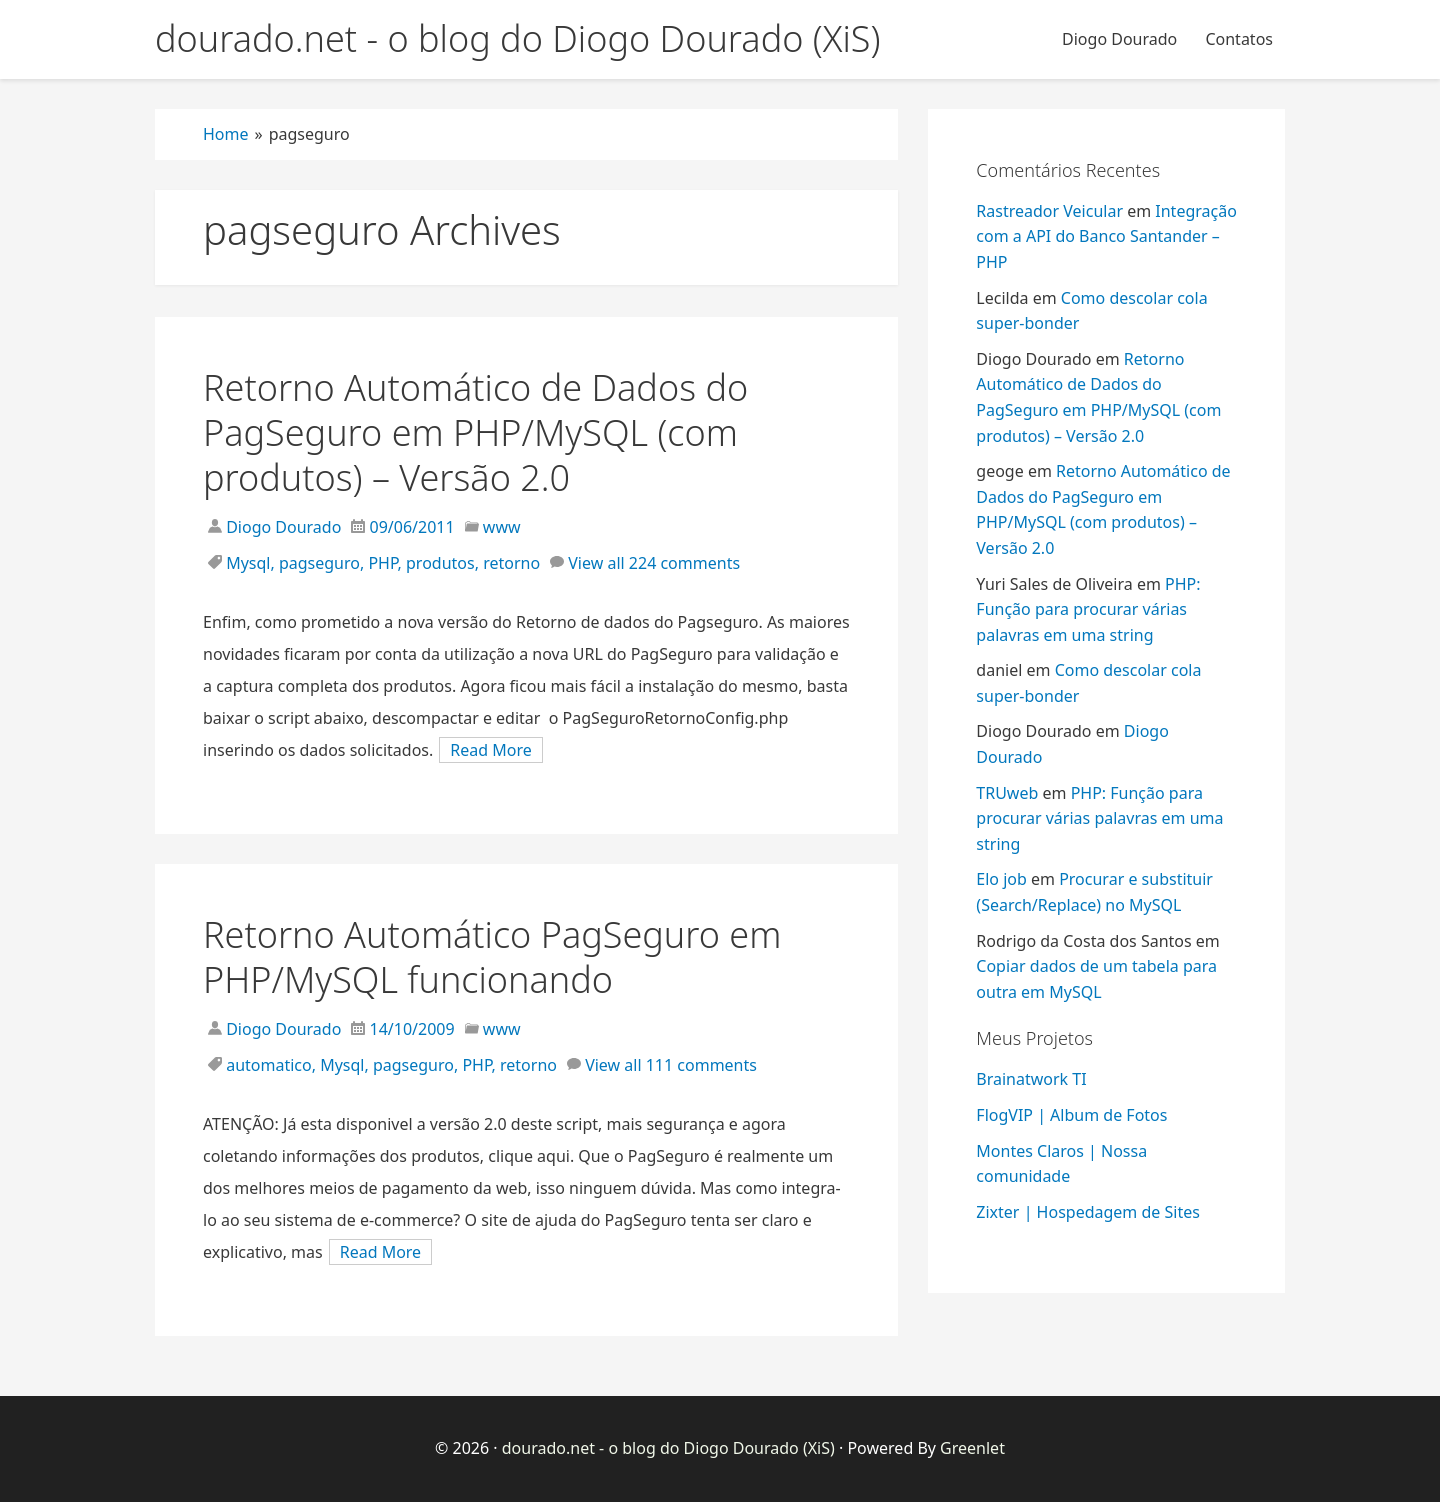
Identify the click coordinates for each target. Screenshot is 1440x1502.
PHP (382, 563)
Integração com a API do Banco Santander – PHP (1106, 236)
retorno (511, 563)
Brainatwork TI (1031, 1079)
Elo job (1001, 879)
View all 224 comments (654, 563)
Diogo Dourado (1119, 39)
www (502, 527)
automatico (269, 1065)
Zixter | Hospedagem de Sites (1088, 1212)
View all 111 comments (671, 1065)
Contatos (1239, 39)
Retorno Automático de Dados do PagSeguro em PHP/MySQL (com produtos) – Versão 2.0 (475, 432)
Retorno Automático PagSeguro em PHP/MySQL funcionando (492, 957)
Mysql (248, 563)
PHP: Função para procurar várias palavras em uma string (1088, 609)
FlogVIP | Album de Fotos (1071, 1115)
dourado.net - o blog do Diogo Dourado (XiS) (668, 1448)
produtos (440, 563)
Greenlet (972, 1448)
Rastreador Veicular (1049, 211)
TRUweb (1007, 793)
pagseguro (319, 563)
